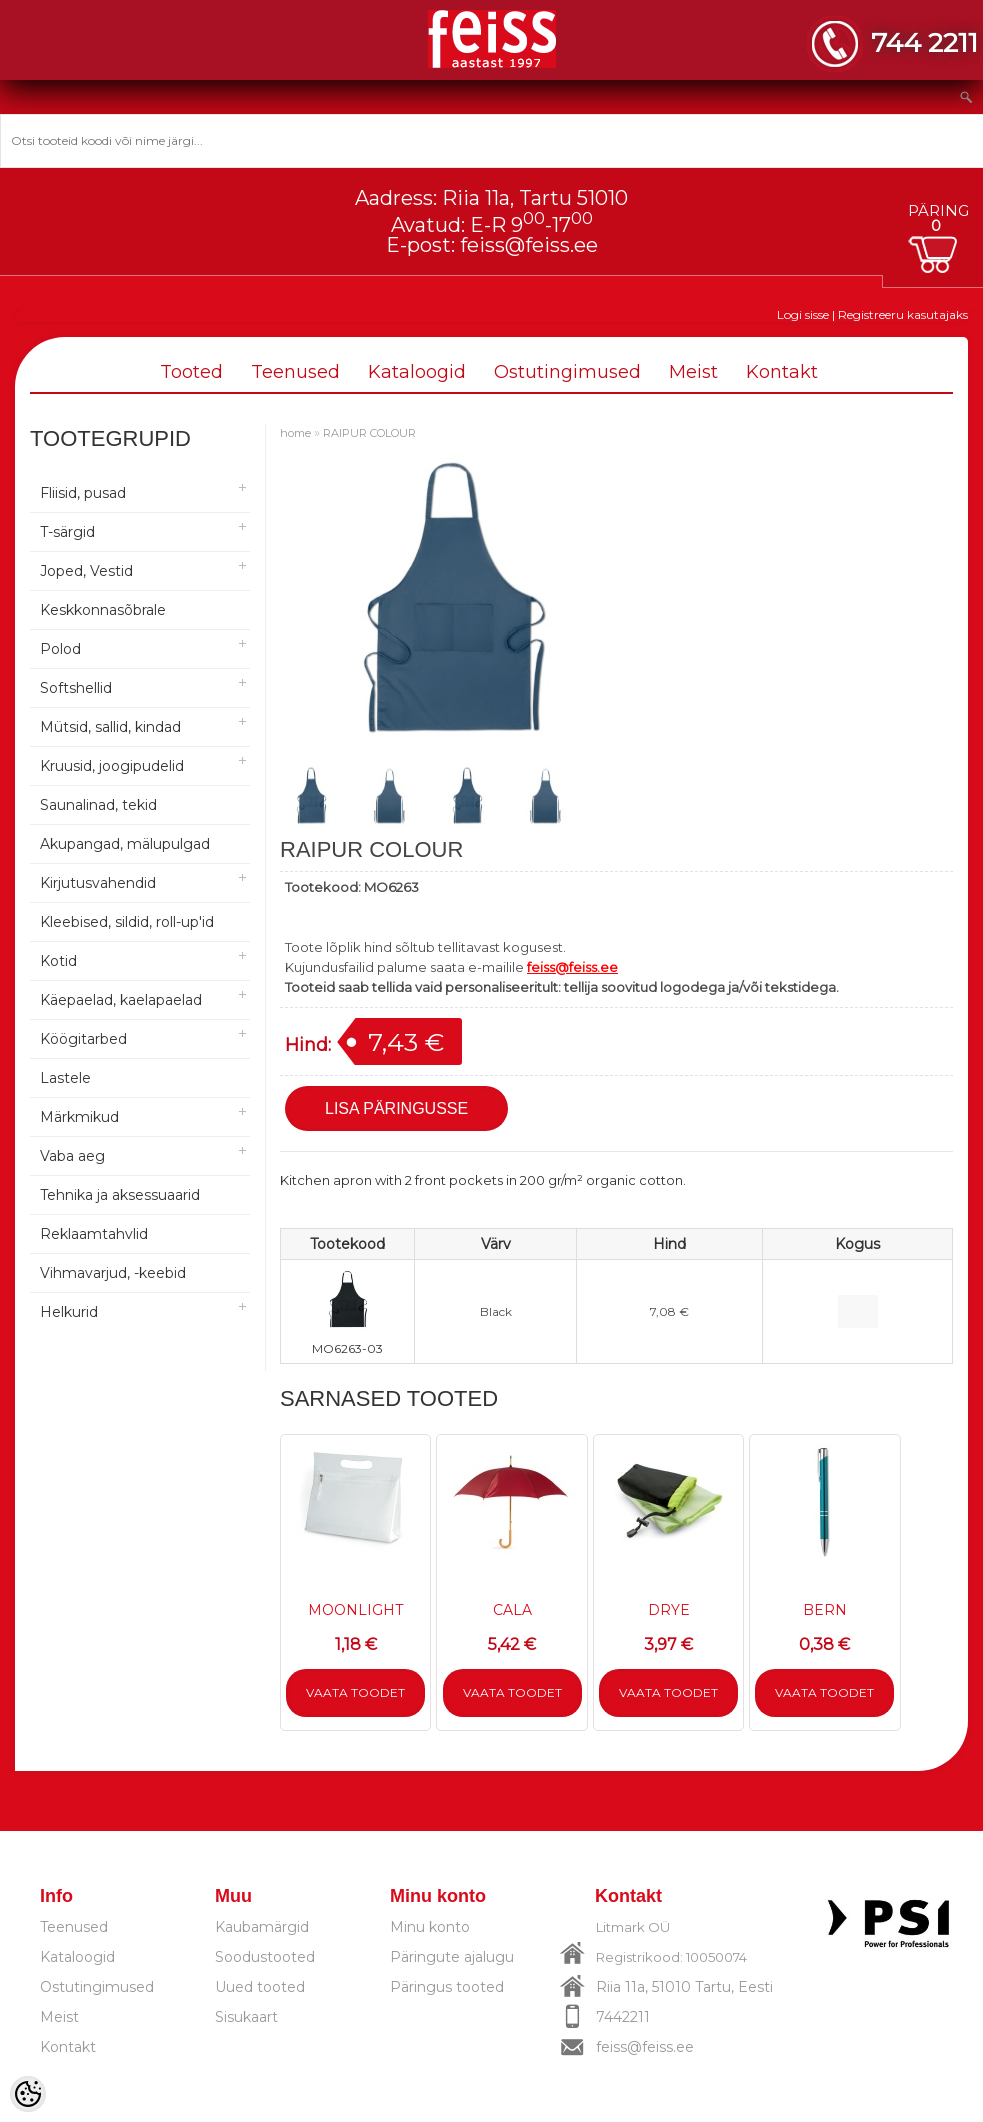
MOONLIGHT (355, 1610)
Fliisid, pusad (83, 493)
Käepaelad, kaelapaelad (121, 1000)
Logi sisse (803, 314)
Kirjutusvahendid (98, 883)
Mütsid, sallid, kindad (110, 727)
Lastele (65, 1078)
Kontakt (782, 372)
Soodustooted (265, 1957)
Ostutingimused (567, 372)
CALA (512, 1610)
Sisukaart (246, 2017)
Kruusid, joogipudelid (112, 766)
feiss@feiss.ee (529, 245)
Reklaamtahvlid (94, 1234)
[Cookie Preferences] (28, 2094)
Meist (693, 372)
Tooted (191, 372)
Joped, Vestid (86, 571)
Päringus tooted (447, 1987)
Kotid (58, 961)
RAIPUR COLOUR (369, 433)
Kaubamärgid (262, 1927)
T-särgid (67, 532)
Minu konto (430, 1927)
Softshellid (76, 688)
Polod (60, 649)
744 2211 (924, 42)
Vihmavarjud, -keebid (113, 1273)
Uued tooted (260, 1987)
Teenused (295, 372)
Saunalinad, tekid (98, 805)
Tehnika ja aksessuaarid (120, 1195)
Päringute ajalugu (452, 1957)
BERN (825, 1610)
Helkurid (69, 1312)
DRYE (669, 1610)
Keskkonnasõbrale (103, 610)
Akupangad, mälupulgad (125, 844)
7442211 (623, 2017)
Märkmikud (79, 1117)
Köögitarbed (83, 1039)
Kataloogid (417, 372)
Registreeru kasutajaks (903, 314)
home (295, 433)
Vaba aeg (72, 1156)
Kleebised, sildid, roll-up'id (127, 922)
